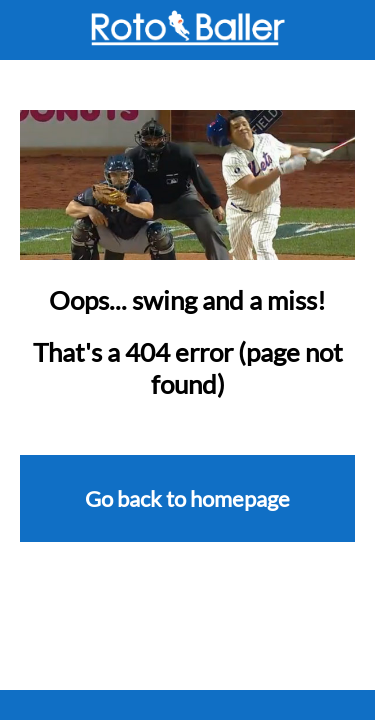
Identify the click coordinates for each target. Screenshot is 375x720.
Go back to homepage (187, 498)
